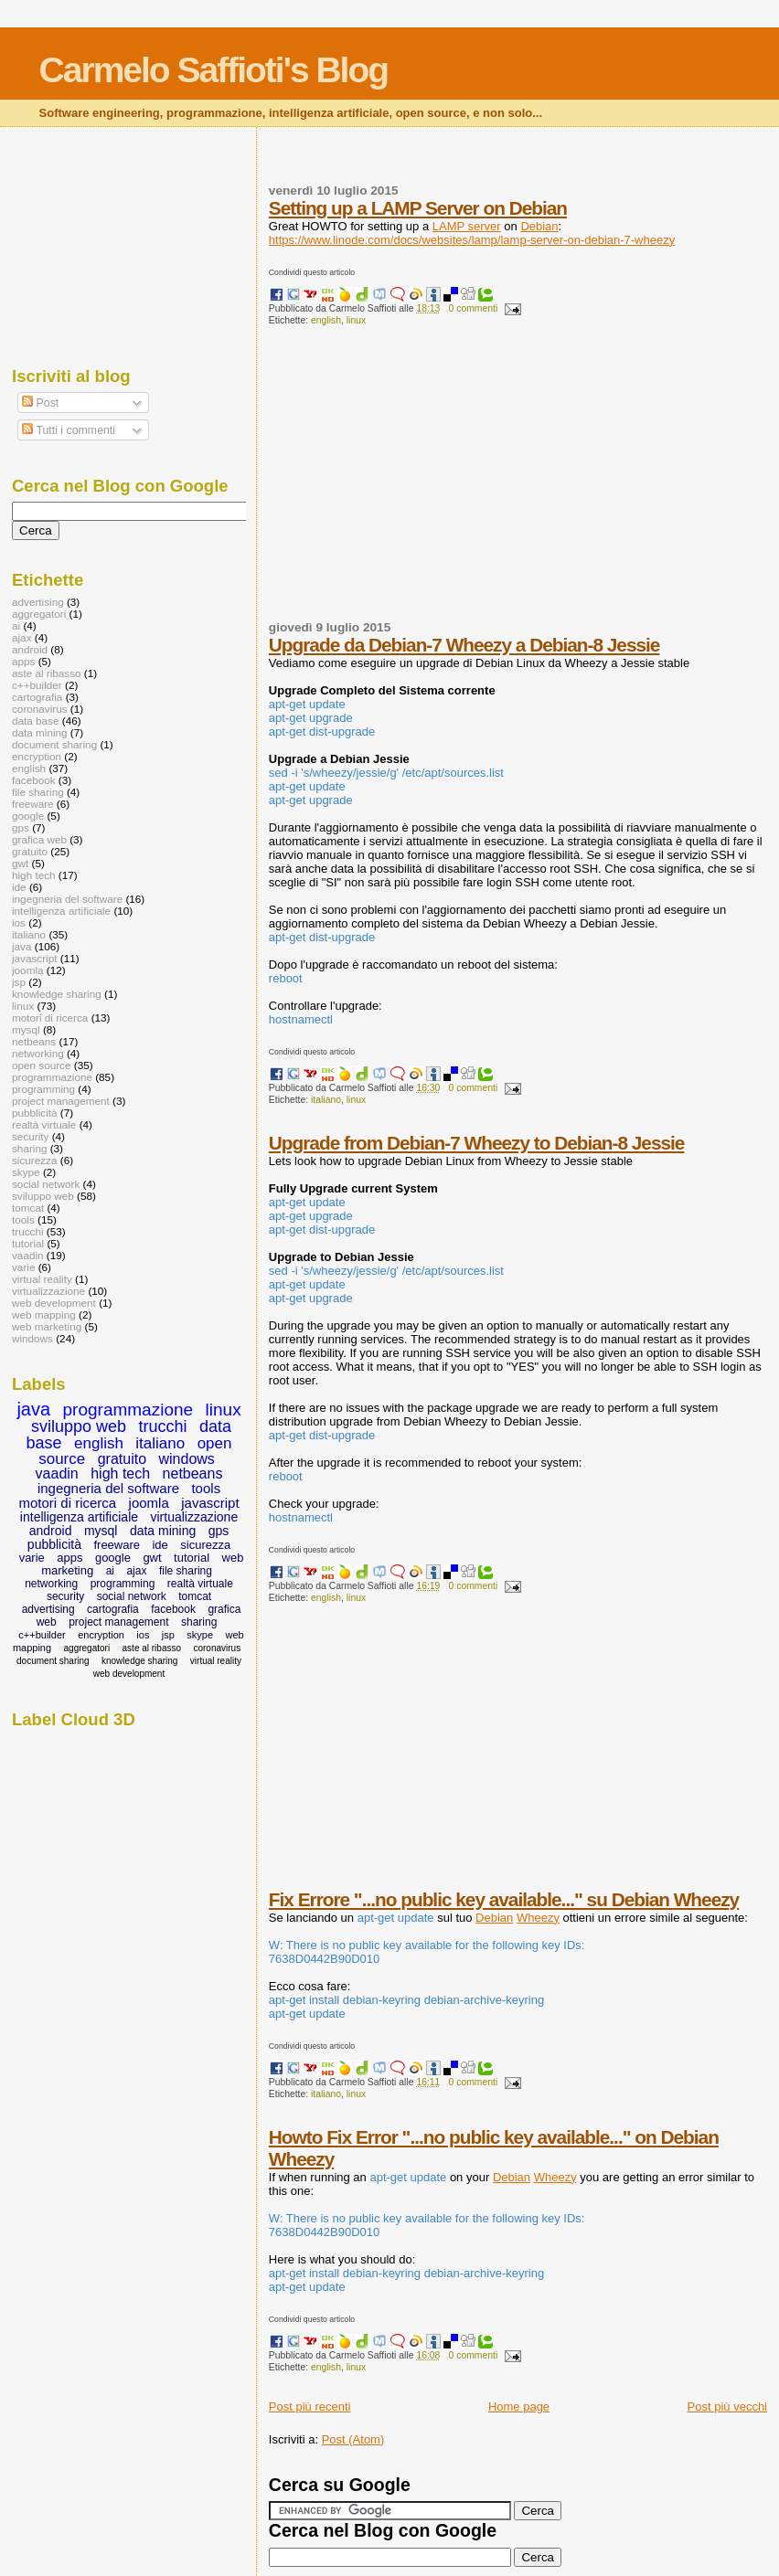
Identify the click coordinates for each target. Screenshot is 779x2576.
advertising (38, 602)
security (30, 1136)
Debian (539, 226)
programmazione (52, 1077)
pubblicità (35, 1112)
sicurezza (35, 1160)
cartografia (37, 697)
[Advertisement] (524, 481)
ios (19, 922)
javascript (35, 958)
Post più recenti (310, 2406)
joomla (28, 970)
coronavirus (40, 709)
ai (16, 625)
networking (38, 1053)
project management (61, 1101)
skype (26, 1172)
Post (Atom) (353, 2439)
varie (23, 1267)
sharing (29, 1148)
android (30, 649)
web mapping (44, 1314)
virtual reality (42, 1279)
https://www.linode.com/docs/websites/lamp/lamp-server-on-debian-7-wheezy (472, 240)
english (326, 320)
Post (40, 403)
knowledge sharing (56, 994)
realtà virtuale (44, 1124)
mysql (26, 1029)
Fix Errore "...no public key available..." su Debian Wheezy (504, 1899)
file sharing (38, 792)
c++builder (37, 685)
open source (41, 1065)
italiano (326, 1100)
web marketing (46, 1326)
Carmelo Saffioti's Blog (214, 70)
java (22, 946)
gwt (20, 863)
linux (356, 320)
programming (43, 1089)
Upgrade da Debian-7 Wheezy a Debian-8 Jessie (464, 644)
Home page (519, 2406)
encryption (36, 756)
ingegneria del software (67, 899)
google (28, 816)
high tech (34, 875)
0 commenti (473, 308)
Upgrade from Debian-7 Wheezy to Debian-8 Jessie (477, 1142)
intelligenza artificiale (61, 911)
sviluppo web (43, 1196)
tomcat (28, 1208)
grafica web (39, 839)
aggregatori (39, 614)
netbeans (34, 1041)
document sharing (54, 744)
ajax (22, 637)
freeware (33, 804)
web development (54, 1303)
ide (19, 887)
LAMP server (466, 226)
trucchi (28, 1231)
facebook (34, 780)
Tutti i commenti (68, 430)
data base (35, 720)
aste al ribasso (46, 673)
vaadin (28, 1255)
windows (32, 1338)
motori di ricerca (50, 1017)
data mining (40, 732)
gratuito (30, 851)
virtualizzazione (48, 1291)
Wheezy (538, 1917)
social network (46, 1184)
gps (20, 827)
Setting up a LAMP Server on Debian (418, 207)
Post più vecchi (727, 2406)
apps (23, 661)
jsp (19, 982)
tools (23, 1219)
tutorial (28, 1243)
